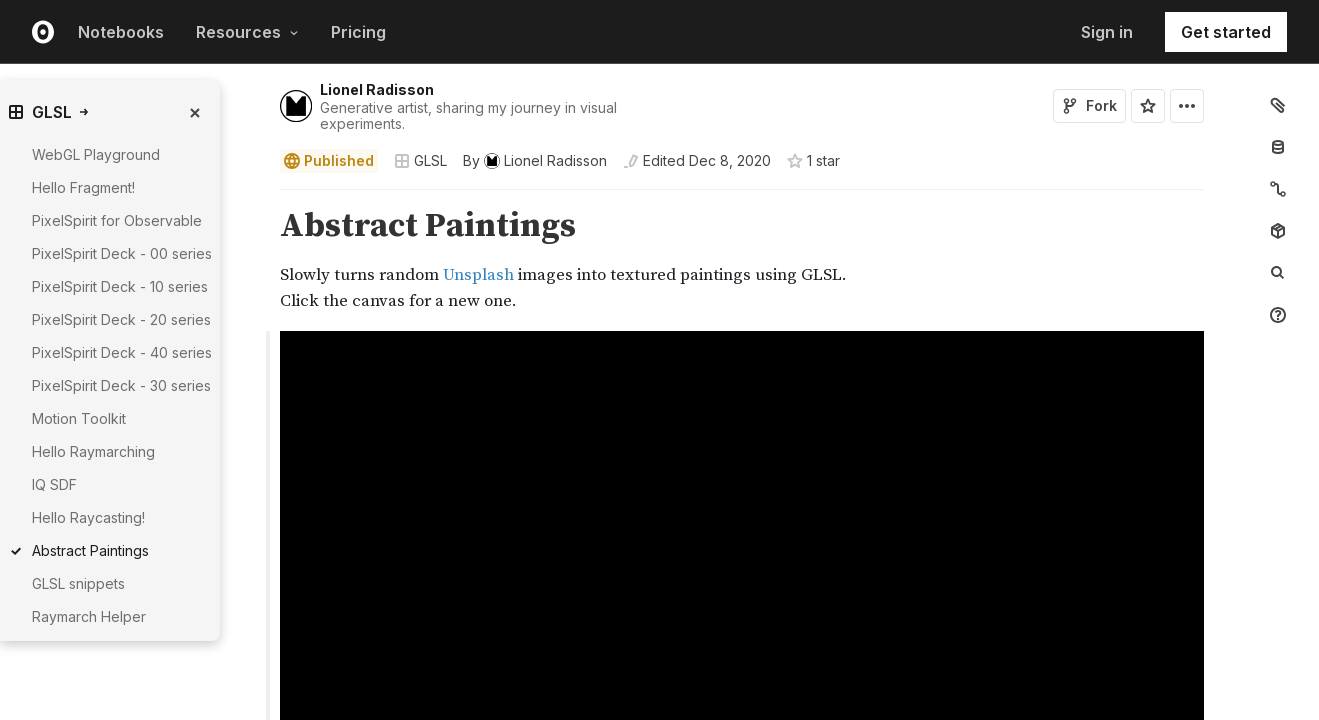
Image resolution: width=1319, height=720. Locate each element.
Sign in (1107, 32)
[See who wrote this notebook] (535, 161)
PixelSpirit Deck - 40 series (122, 352)
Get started (1226, 32)
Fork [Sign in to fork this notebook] (1089, 105)
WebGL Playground (96, 154)
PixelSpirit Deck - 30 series (121, 385)
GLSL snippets (78, 583)
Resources (247, 32)
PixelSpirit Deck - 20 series (121, 319)
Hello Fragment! (83, 187)
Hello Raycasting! (88, 517)
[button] (256, 198)
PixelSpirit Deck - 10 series (120, 286)
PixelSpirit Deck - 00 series (122, 253)
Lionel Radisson (377, 89)
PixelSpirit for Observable (117, 220)
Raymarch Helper (89, 616)
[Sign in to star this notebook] (1148, 106)
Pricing (358, 32)
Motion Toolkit (79, 418)
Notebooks (121, 32)
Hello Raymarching (93, 451)
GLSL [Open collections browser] (420, 160)
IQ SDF (54, 484)
